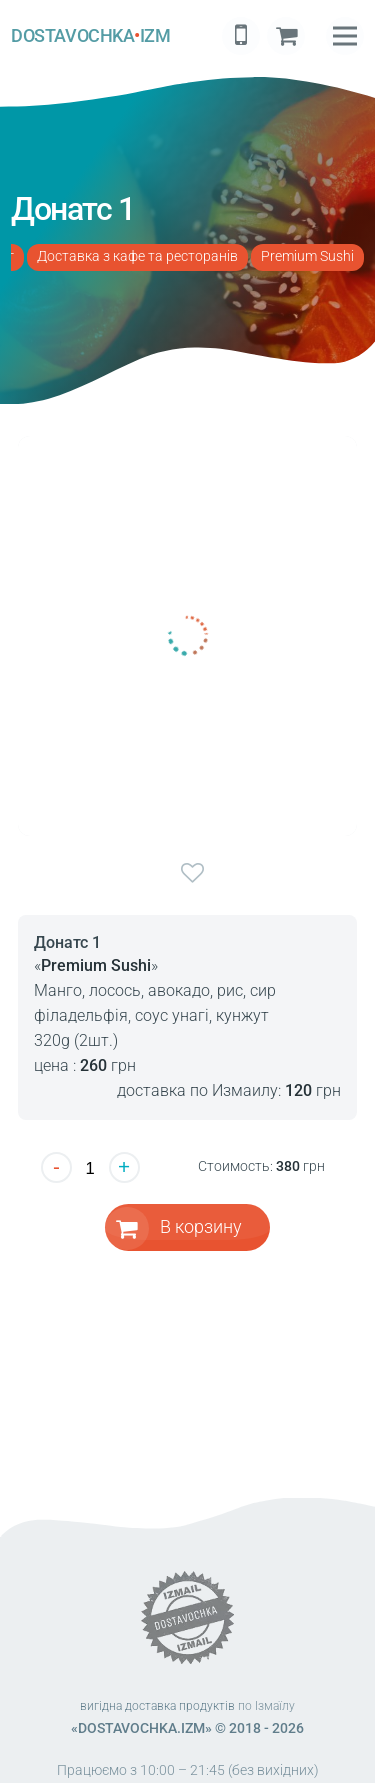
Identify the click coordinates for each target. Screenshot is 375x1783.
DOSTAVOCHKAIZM (90, 36)
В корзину (201, 1226)
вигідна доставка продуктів (157, 1706)
